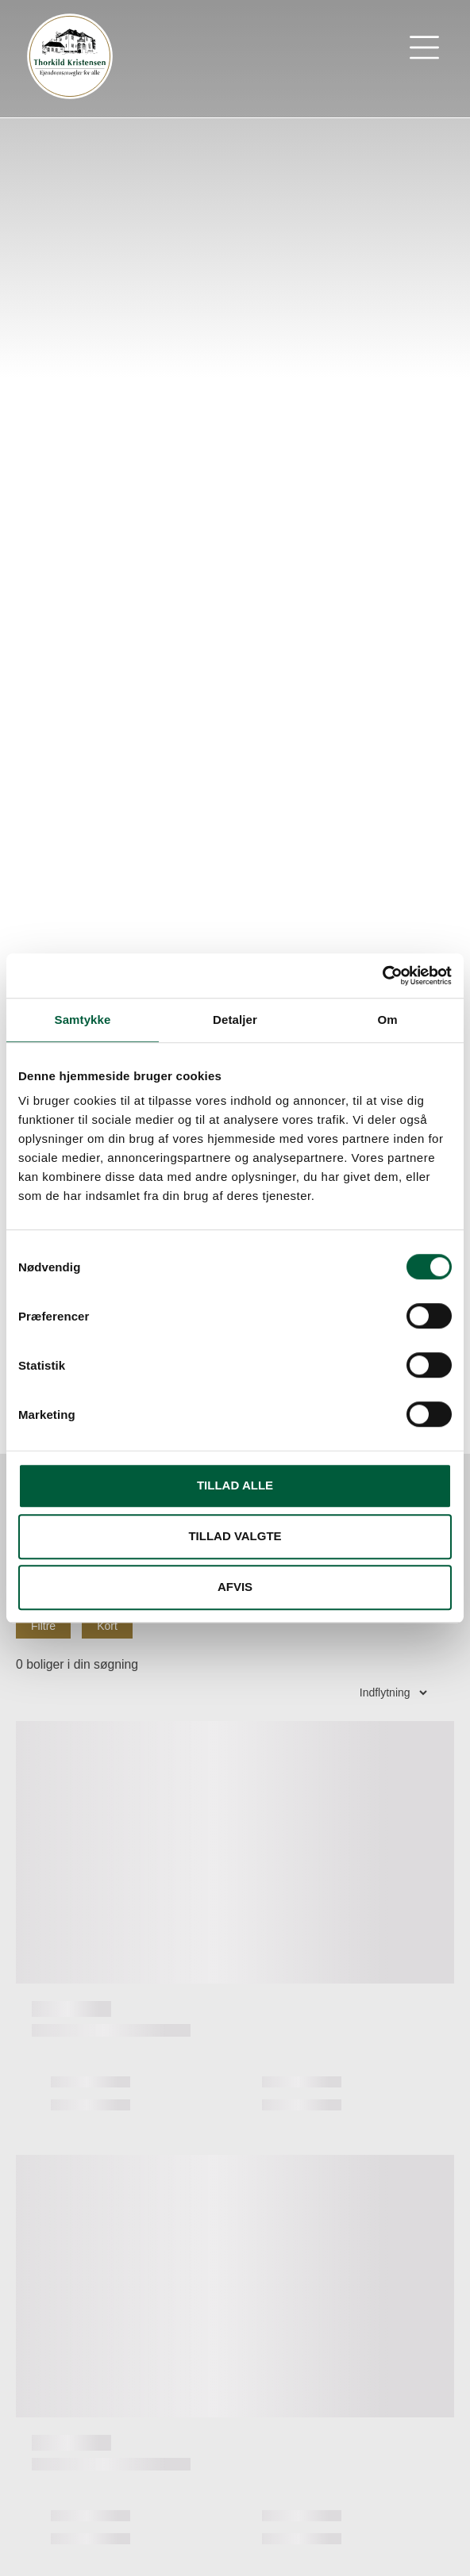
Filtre (43, 1626)
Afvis (235, 1586)
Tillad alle (235, 1485)
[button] (425, 51)
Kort (107, 1626)
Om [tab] (387, 1019)
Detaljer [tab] (235, 1019)
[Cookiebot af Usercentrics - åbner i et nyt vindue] (382, 975)
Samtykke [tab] (83, 1019)
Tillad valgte (234, 1536)
